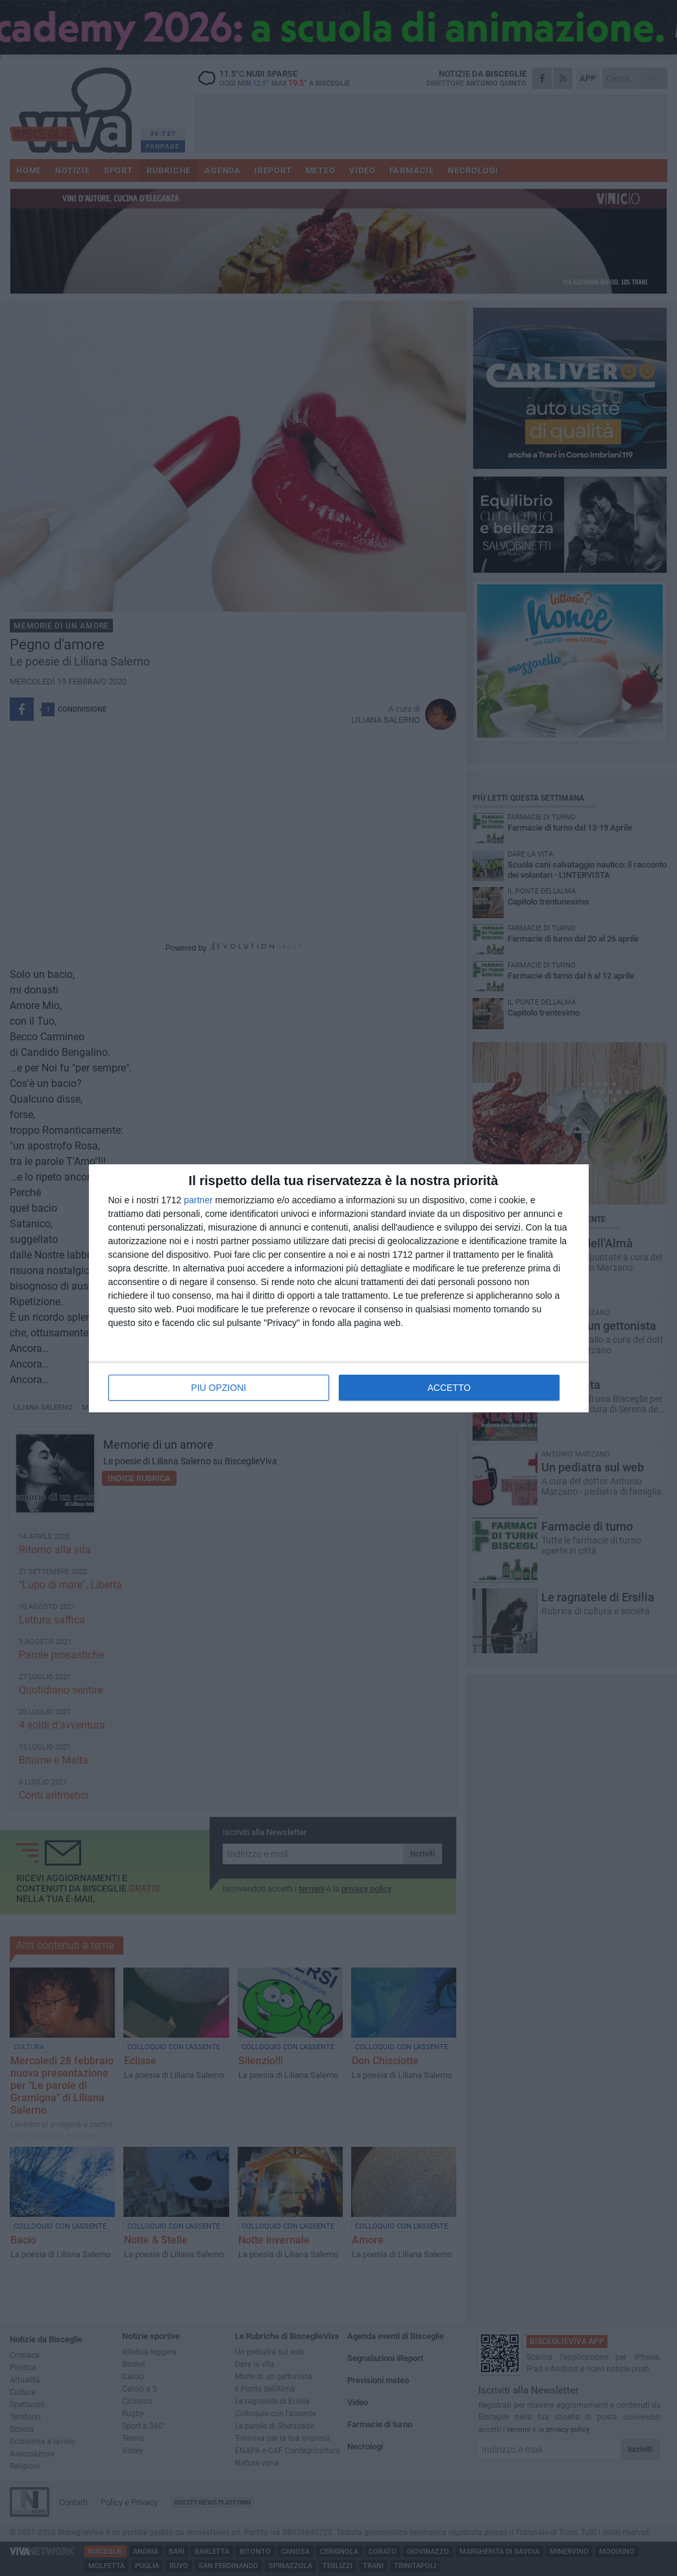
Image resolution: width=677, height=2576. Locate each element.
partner (198, 1200)
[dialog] (339, 1288)
